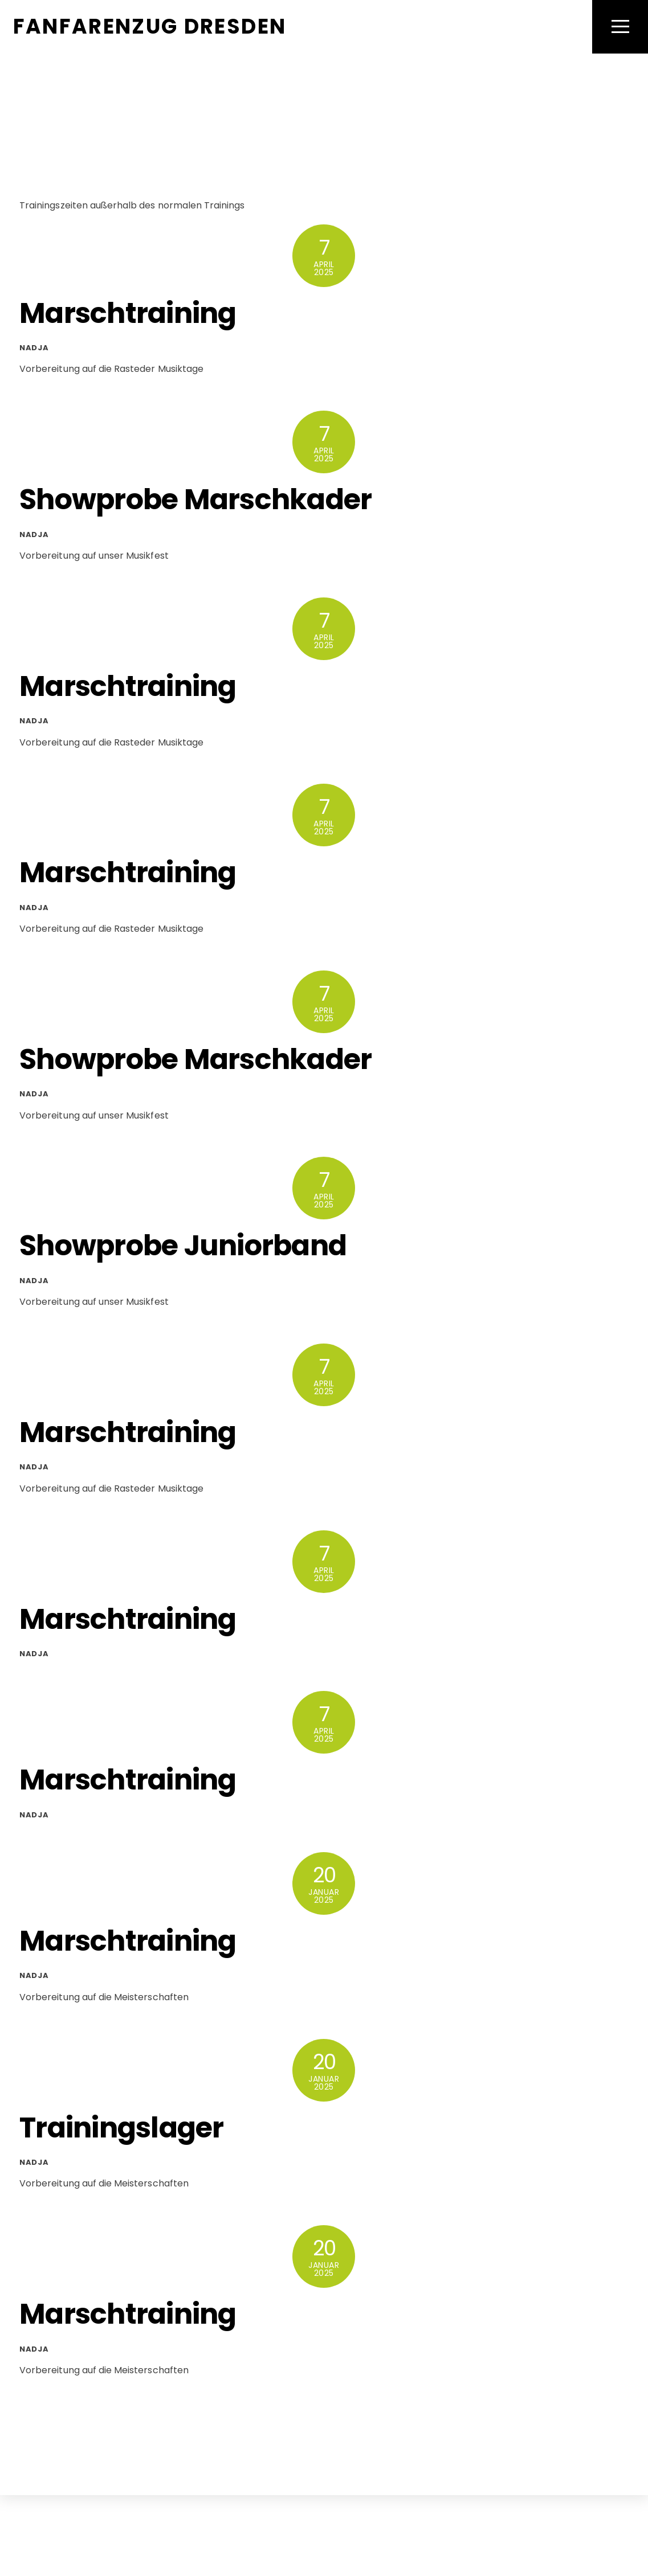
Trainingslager (121, 2127)
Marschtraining (128, 313)
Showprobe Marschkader (195, 499)
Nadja (33, 348)
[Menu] (620, 27)
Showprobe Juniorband (183, 1246)
